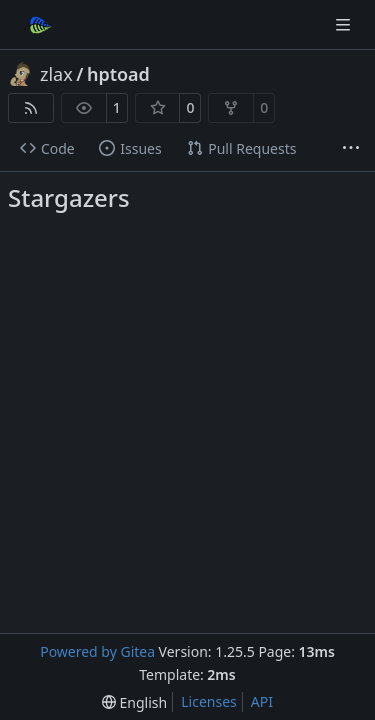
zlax (56, 74)
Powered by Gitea (97, 651)
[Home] (38, 25)
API (262, 701)
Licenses (209, 701)
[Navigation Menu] (345, 24)
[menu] (134, 702)
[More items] (351, 149)
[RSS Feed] (31, 108)
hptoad (118, 74)
